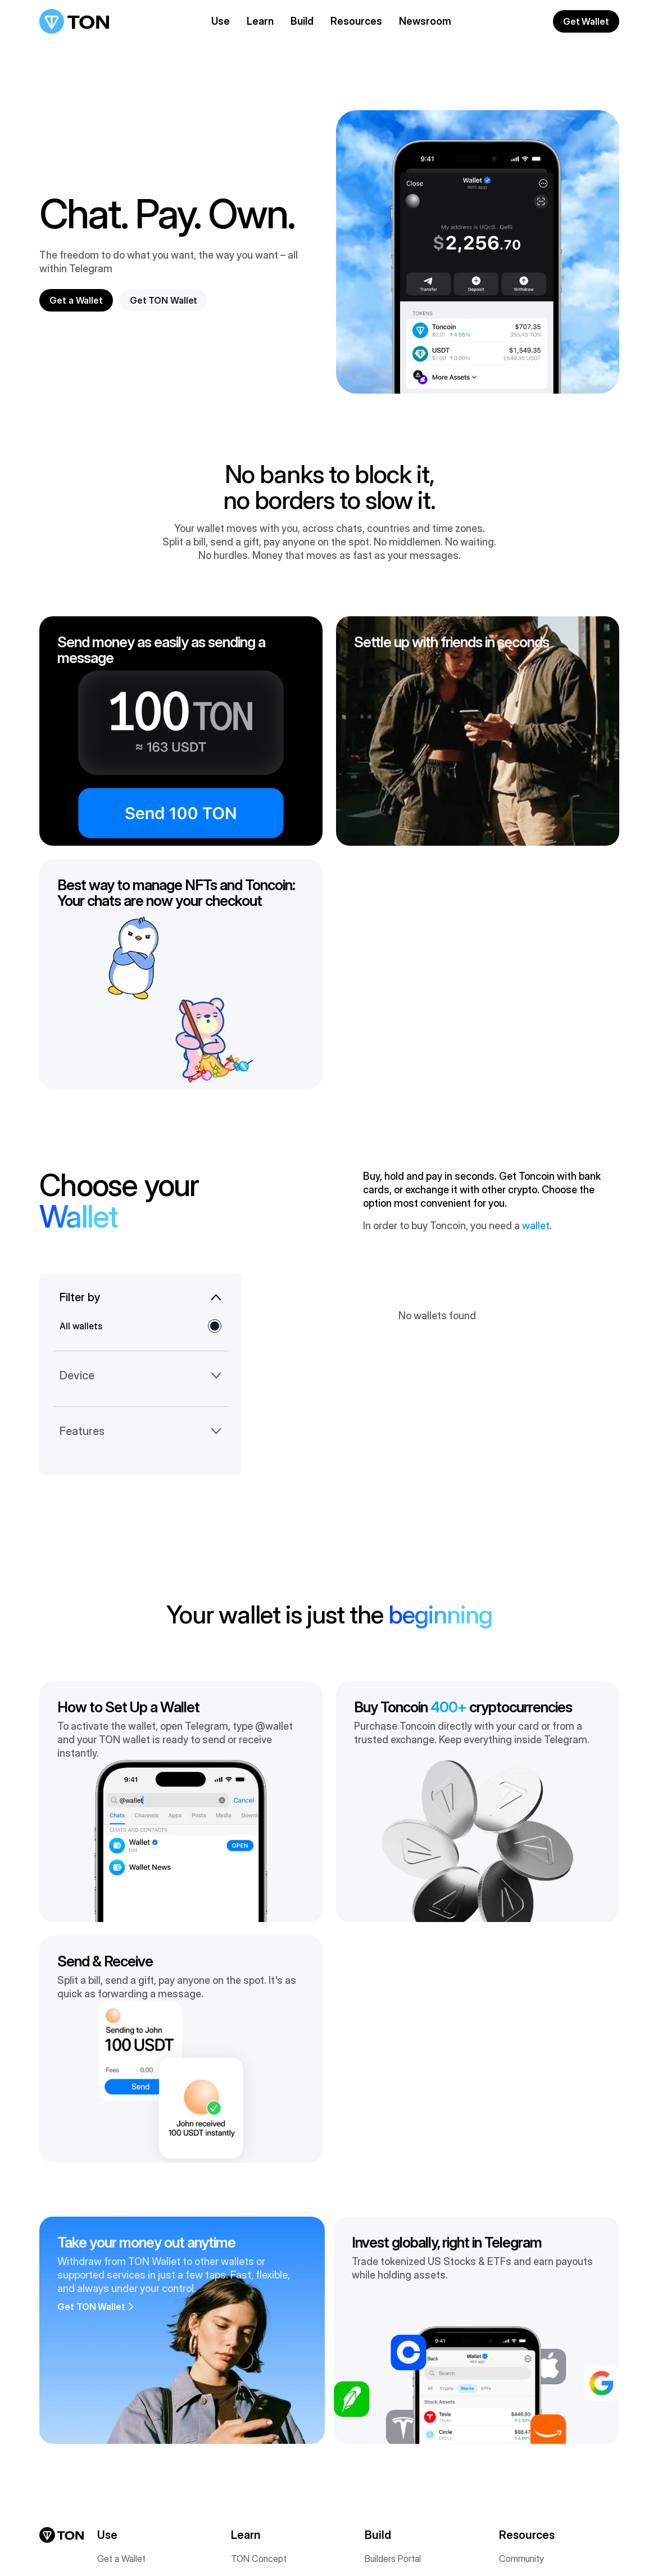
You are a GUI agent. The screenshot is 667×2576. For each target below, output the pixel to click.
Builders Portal (393, 2338)
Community (521, 2338)
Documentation (395, 2359)
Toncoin (246, 2359)
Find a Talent (523, 2420)
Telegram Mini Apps (403, 2441)
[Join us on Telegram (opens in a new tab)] (60, 2543)
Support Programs (400, 2400)
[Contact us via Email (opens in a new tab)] (123, 2543)
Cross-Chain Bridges (138, 2483)
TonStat (246, 2441)
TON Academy (528, 2359)
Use (220, 21)
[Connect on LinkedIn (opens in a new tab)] (76, 2543)
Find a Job (519, 2400)
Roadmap (249, 2420)
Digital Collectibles (133, 2379)
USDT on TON (125, 2441)
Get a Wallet (121, 2338)
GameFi (379, 2420)
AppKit (378, 2379)
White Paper (255, 2462)
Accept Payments (132, 2420)
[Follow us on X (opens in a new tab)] (45, 2543)
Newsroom (425, 21)
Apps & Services (129, 2462)
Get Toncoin (121, 2359)
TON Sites (385, 2462)
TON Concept (259, 2338)
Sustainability (256, 2483)
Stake (108, 2400)
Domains (114, 2503)
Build (302, 21)
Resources (356, 21)
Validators (250, 2400)
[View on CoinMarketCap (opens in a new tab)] (92, 2543)
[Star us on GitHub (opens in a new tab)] (108, 2543)
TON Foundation (262, 2379)
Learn (260, 21)
